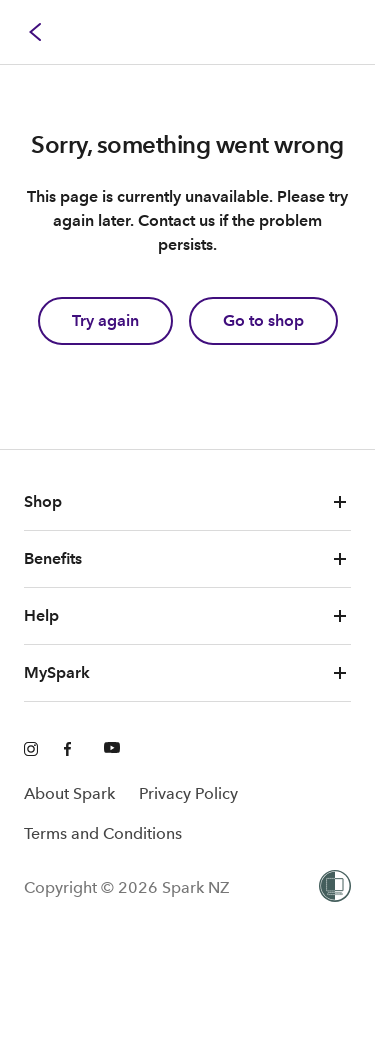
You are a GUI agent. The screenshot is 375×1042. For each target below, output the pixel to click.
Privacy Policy (188, 793)
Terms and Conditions (103, 833)
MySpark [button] (187, 673)
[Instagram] (32, 750)
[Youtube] (112, 750)
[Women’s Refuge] (335, 888)
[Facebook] (72, 750)
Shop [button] (187, 502)
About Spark (69, 793)
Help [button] (187, 616)
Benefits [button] (187, 559)
